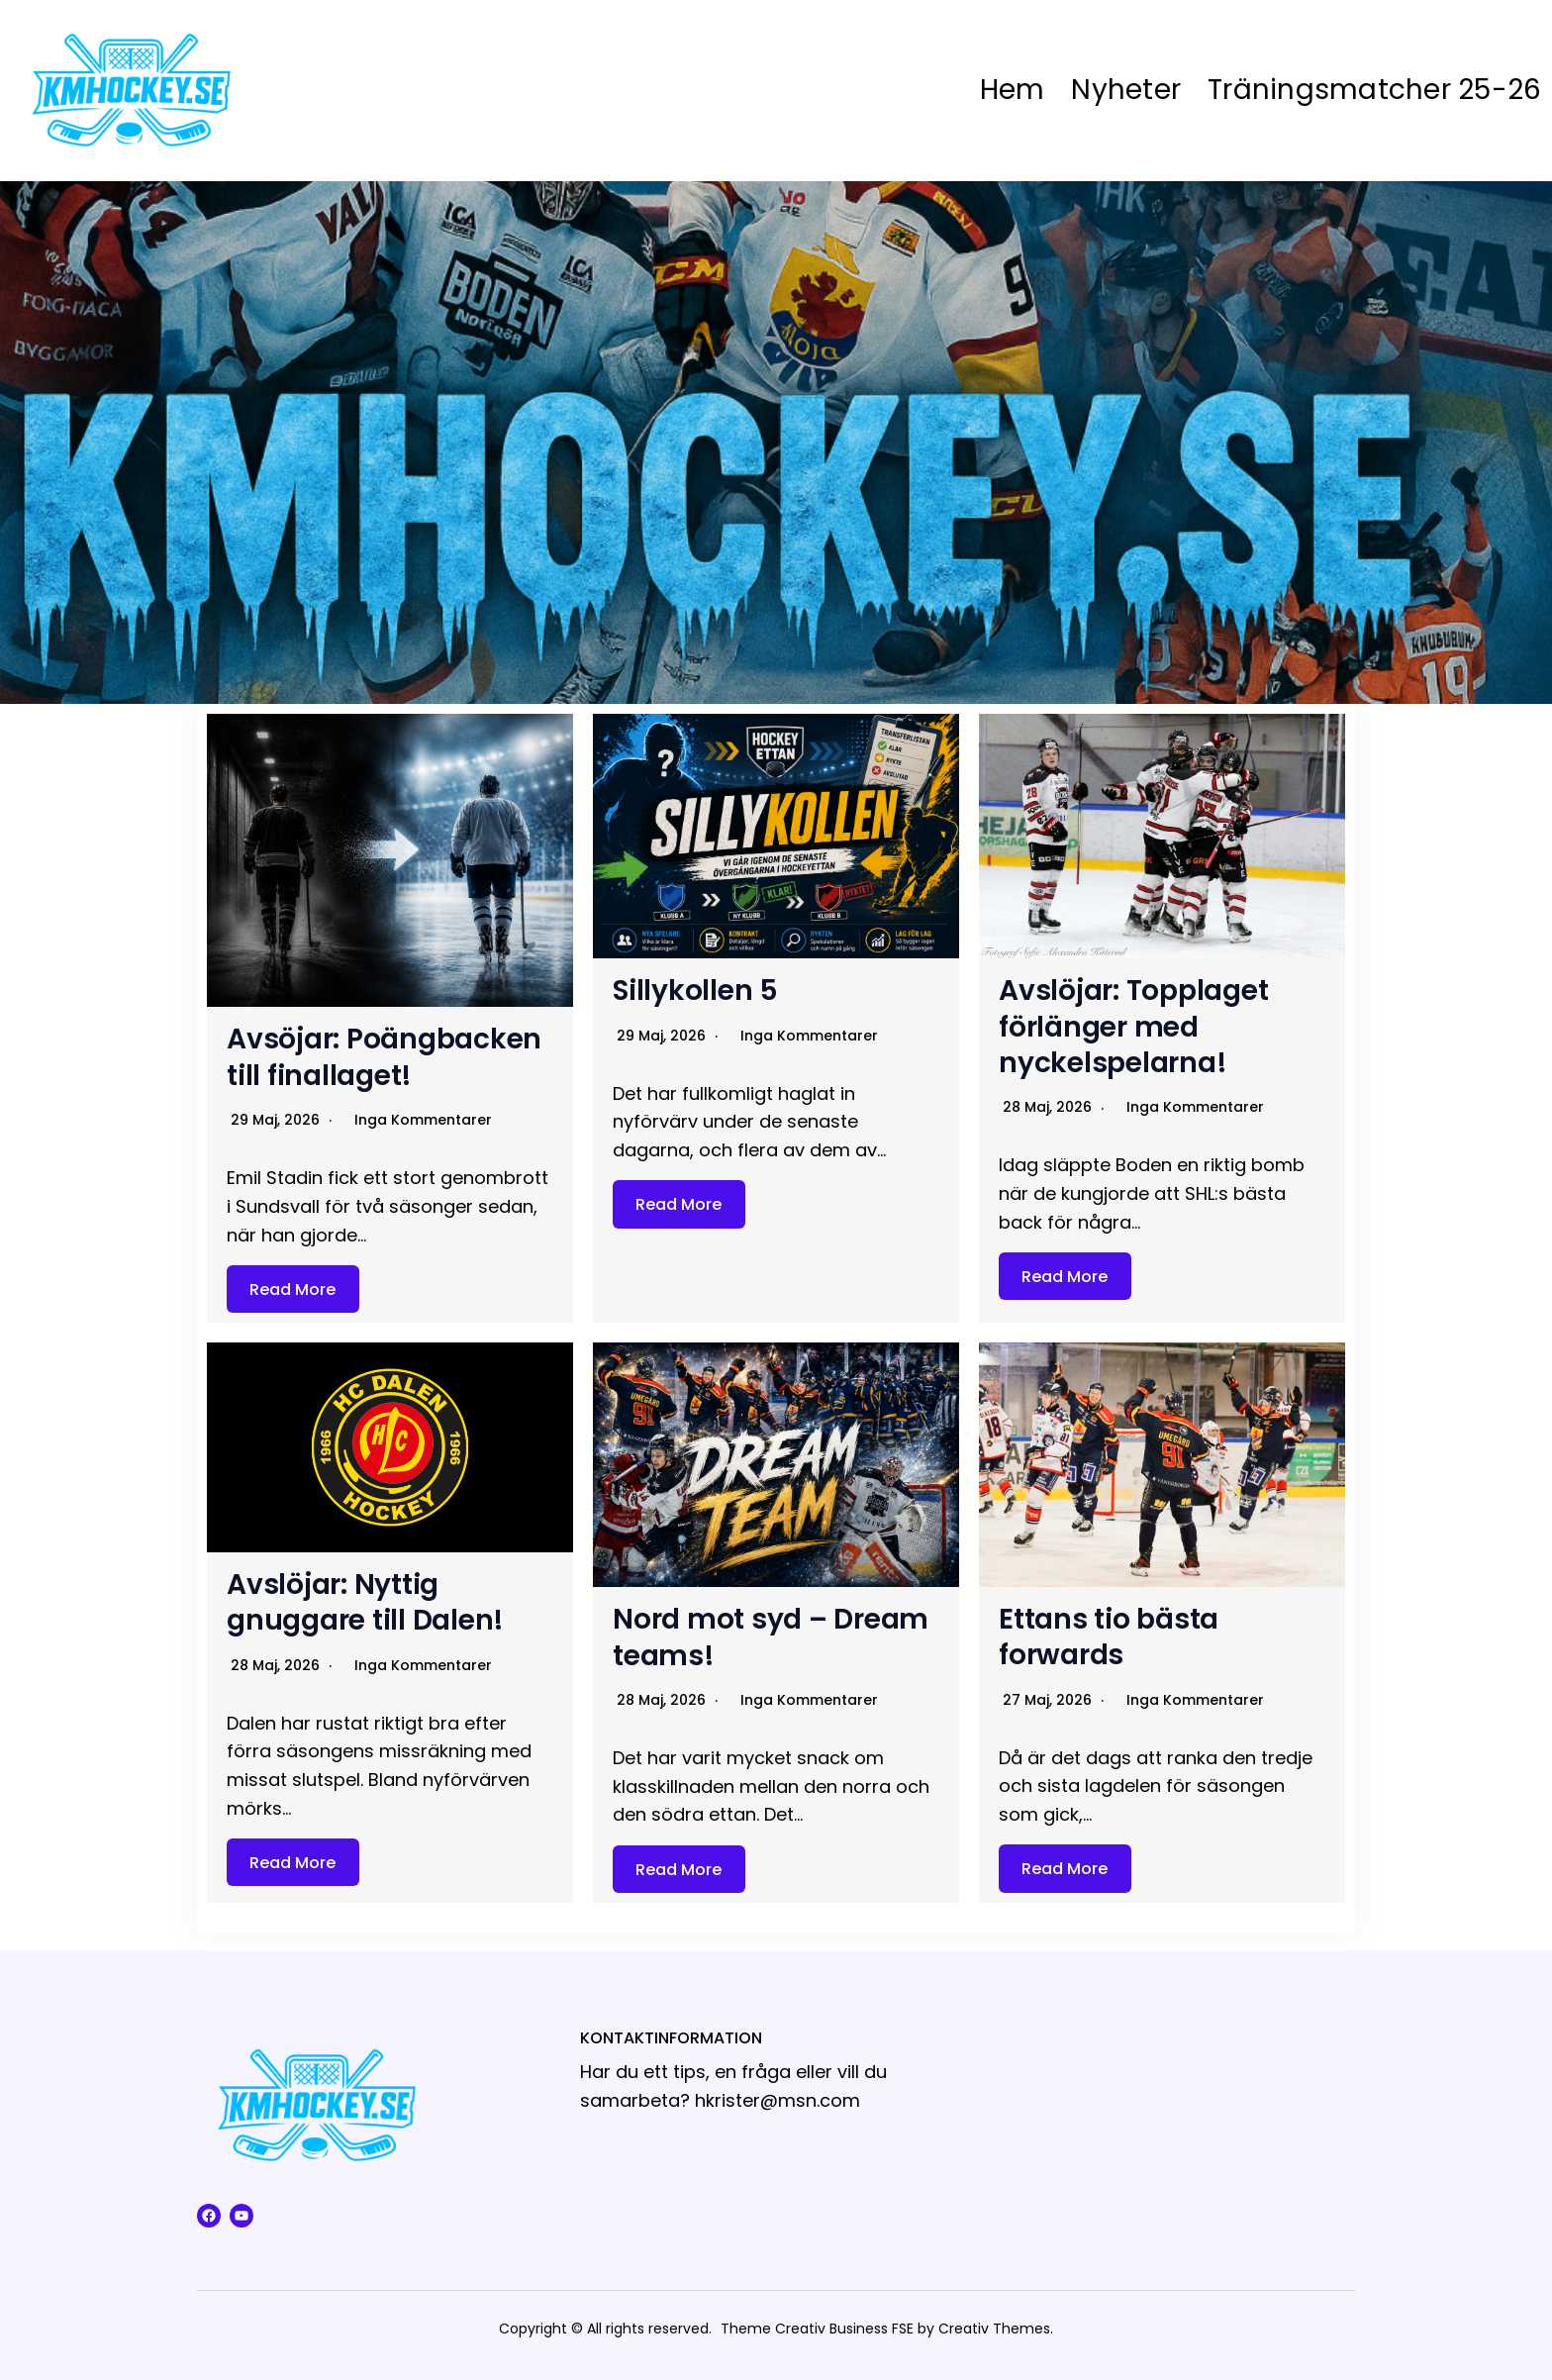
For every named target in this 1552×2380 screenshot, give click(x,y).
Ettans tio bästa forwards (1108, 1637)
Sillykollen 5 (695, 990)
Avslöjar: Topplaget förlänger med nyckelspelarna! (1133, 1026)
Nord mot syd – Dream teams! (770, 1637)
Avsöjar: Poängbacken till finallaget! (384, 1057)
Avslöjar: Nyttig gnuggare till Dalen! (365, 1602)
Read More (292, 1289)
